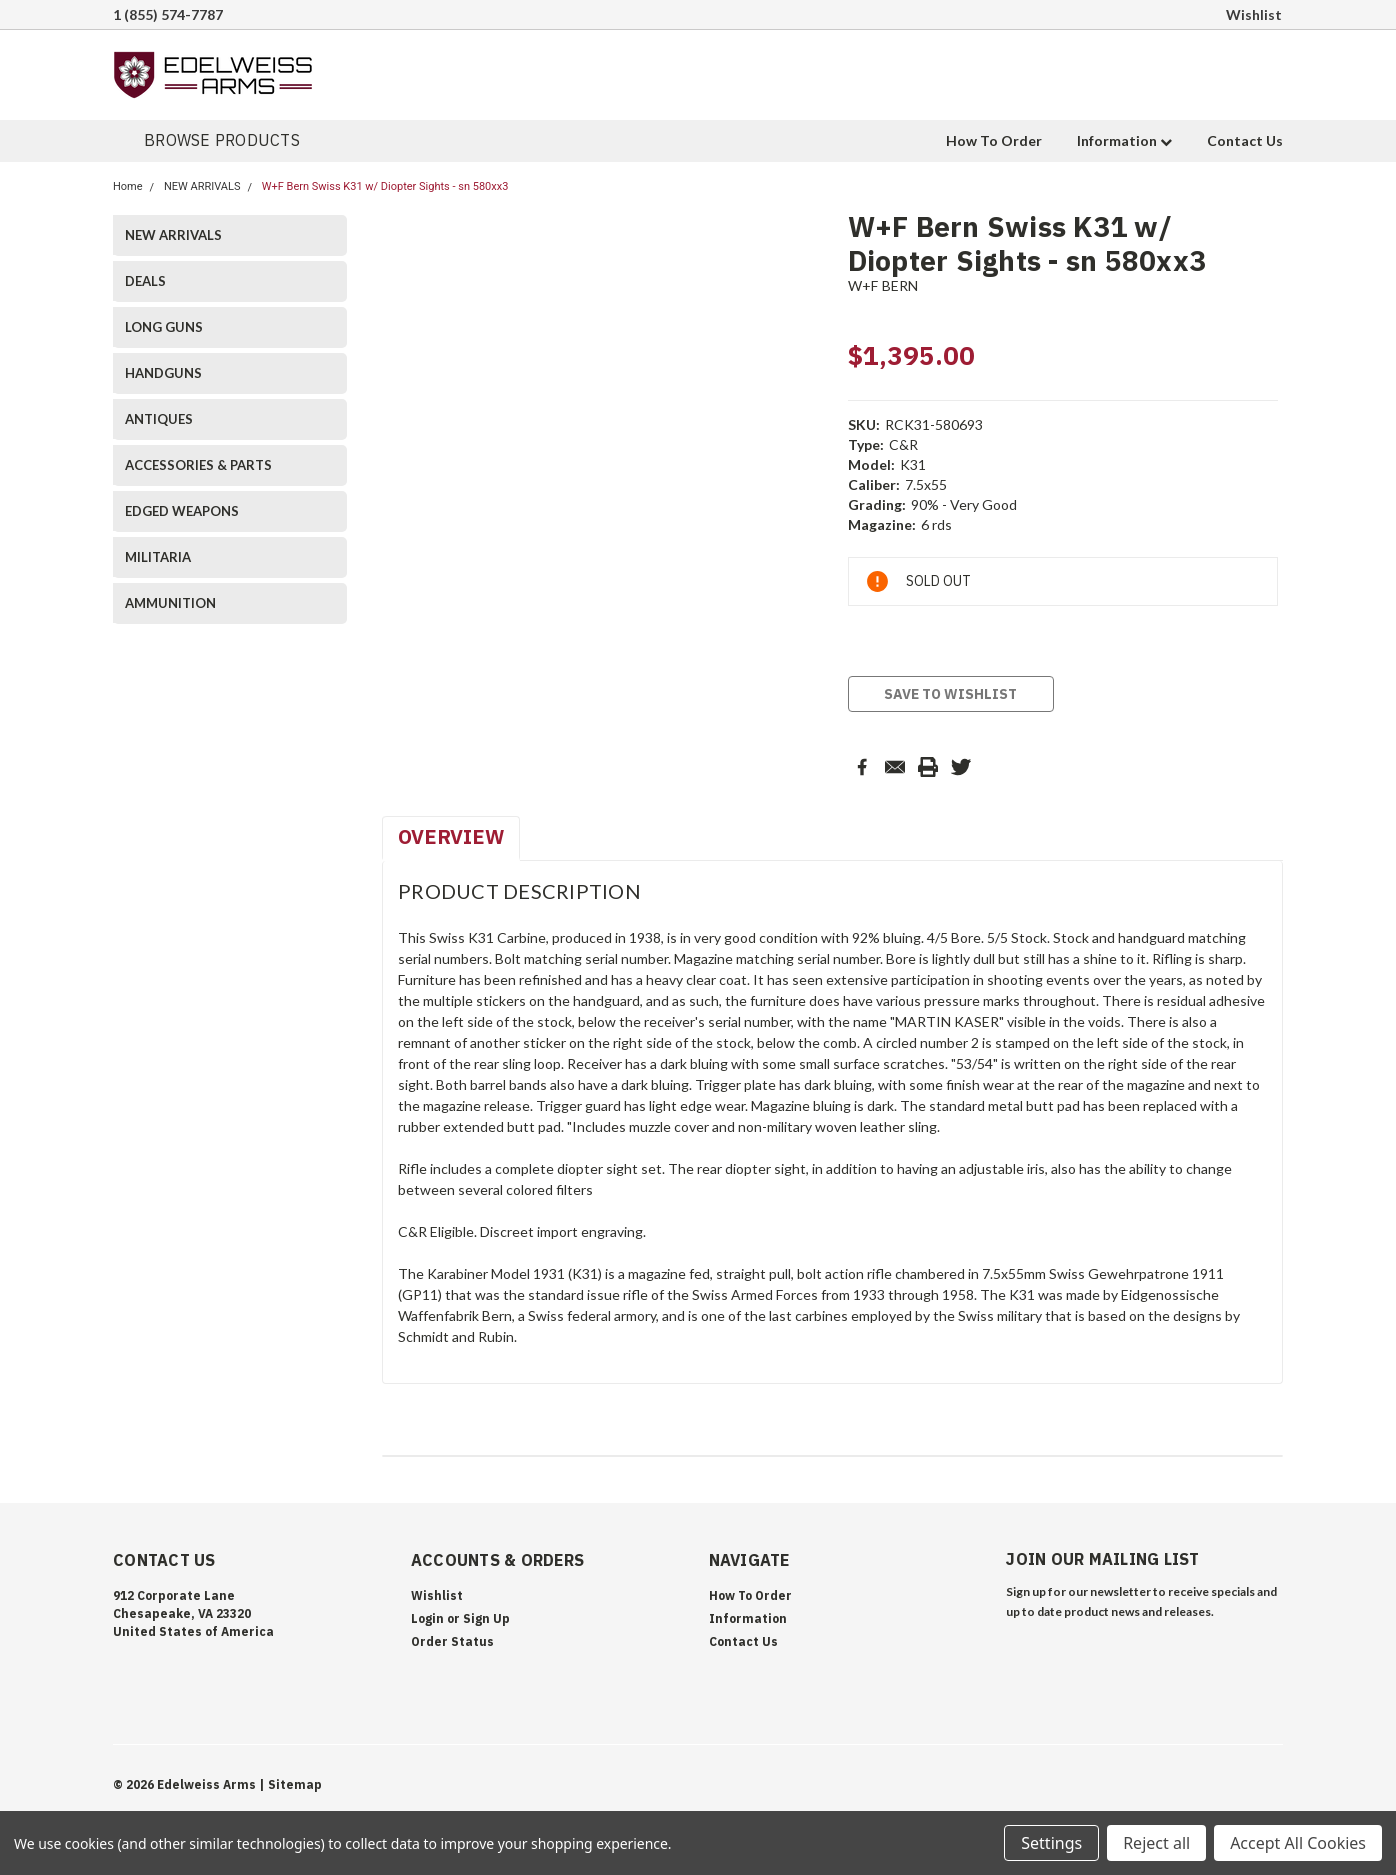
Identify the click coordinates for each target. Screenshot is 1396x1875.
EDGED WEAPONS (182, 511)
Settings (1051, 1843)
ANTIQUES (159, 419)
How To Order (994, 140)
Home (128, 186)
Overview (451, 836)
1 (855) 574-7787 (168, 14)
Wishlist (1254, 14)
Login (427, 1618)
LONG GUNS (164, 327)
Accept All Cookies (1298, 1843)
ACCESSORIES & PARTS (198, 465)
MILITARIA (158, 557)
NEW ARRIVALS (202, 186)
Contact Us (1245, 140)
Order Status (452, 1641)
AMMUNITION (170, 603)
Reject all (1156, 1843)
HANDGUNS (163, 373)
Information (1124, 140)
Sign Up (486, 1618)
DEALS (145, 281)
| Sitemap (290, 1784)
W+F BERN (883, 285)
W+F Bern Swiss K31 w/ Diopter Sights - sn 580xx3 (385, 186)
